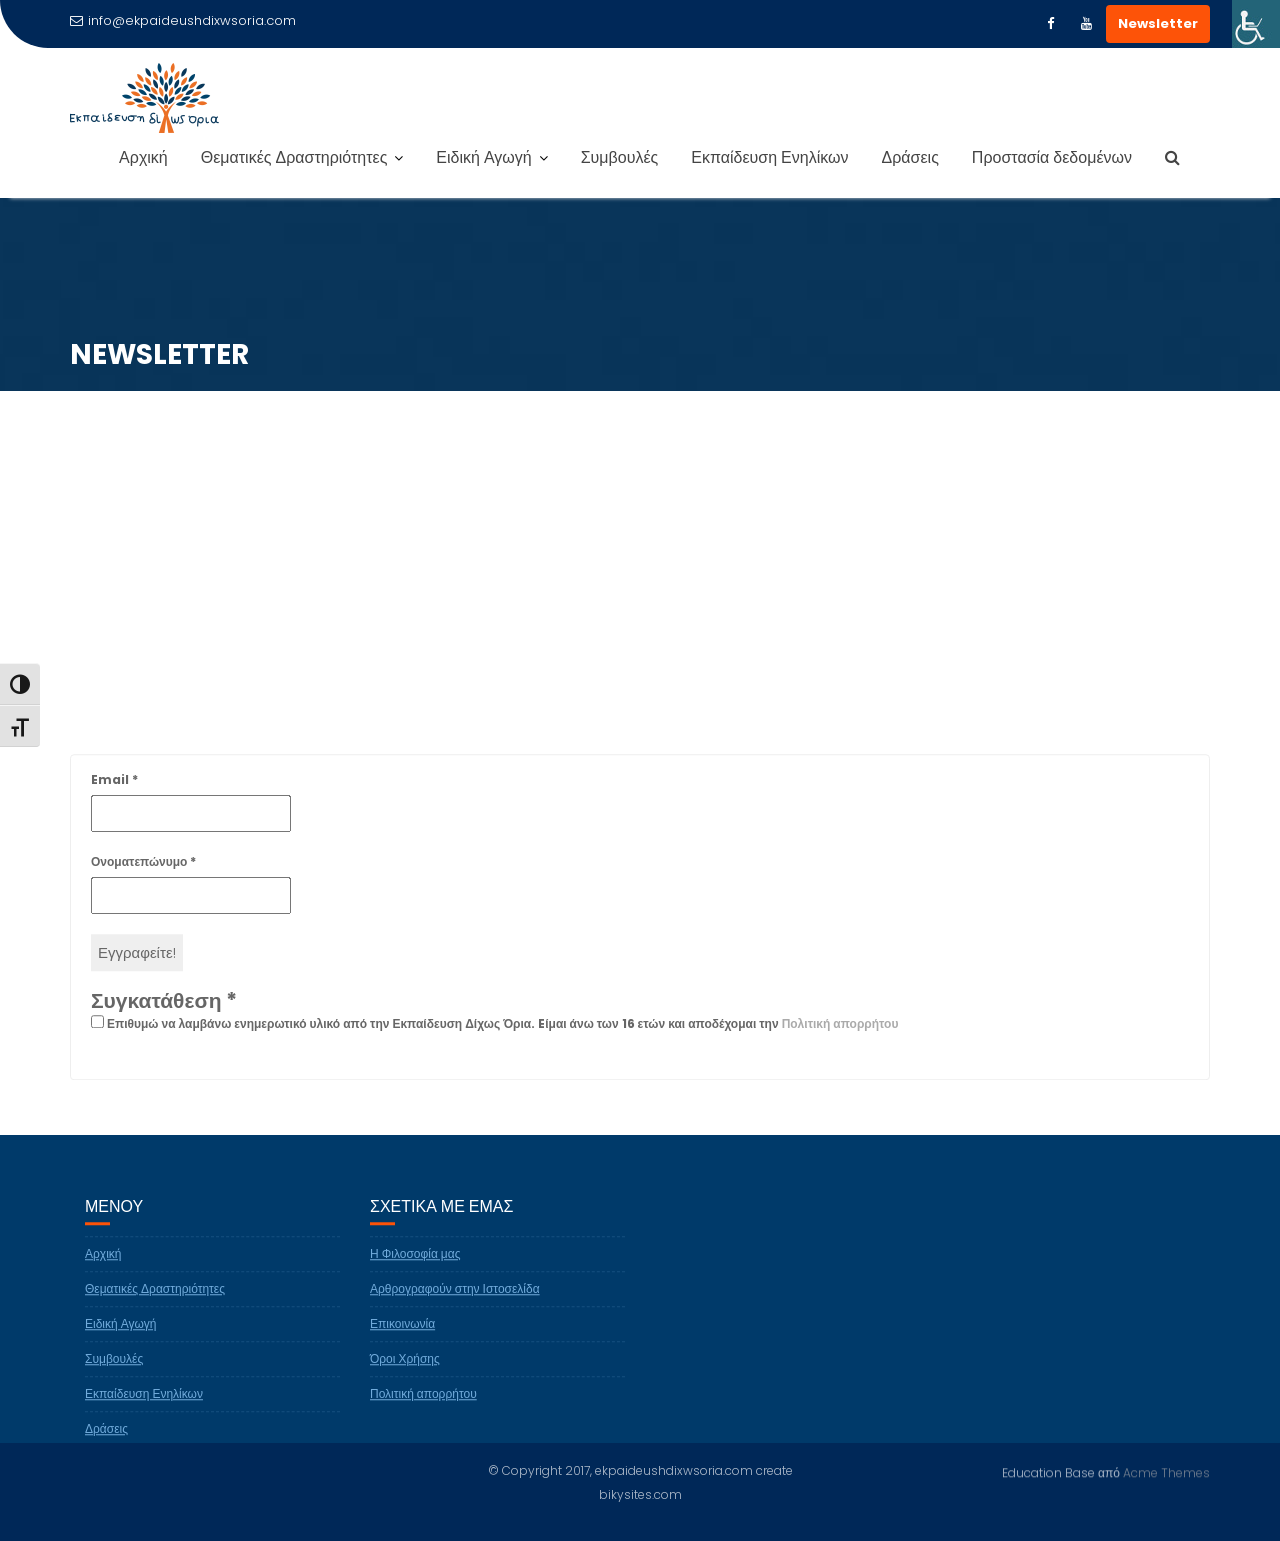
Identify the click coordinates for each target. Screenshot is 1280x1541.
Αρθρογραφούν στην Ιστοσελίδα (455, 1299)
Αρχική (143, 157)
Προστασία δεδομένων (1052, 157)
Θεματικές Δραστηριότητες (294, 157)
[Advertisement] (640, 561)
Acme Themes (1166, 1471)
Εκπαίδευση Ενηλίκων (769, 157)
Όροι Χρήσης (405, 1369)
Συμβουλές (620, 157)
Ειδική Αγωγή (483, 157)
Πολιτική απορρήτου (840, 1034)
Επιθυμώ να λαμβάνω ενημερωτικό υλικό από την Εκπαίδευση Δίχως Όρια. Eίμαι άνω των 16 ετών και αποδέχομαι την (494, 1034)
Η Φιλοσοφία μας (415, 1264)
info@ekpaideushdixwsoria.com (183, 20)
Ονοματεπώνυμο (143, 872)
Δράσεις (910, 157)
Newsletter (1158, 23)
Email (114, 790)
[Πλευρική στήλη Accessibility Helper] (1256, 24)
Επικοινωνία (402, 1334)
